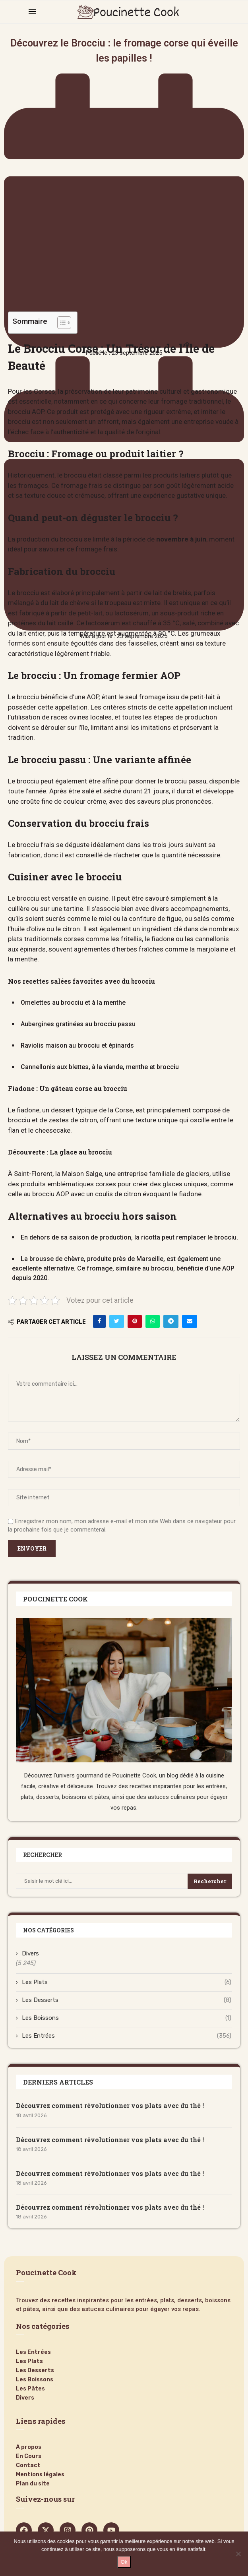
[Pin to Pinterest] (135, 1321)
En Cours (28, 2456)
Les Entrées (126, 2036)
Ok (123, 2562)
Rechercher (210, 1881)
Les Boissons (126, 2018)
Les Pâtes (30, 2389)
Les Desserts (126, 2000)
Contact (28, 2465)
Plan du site (33, 2484)
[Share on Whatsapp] (152, 1321)
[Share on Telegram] (170, 1321)
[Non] (238, 2554)
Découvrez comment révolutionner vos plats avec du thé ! (110, 2105)
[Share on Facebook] (99, 1321)
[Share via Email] (189, 1321)
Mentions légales (40, 2474)
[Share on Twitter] (116, 1321)
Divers (30, 1953)
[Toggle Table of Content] (60, 322)
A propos (28, 2447)
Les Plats (126, 1982)
